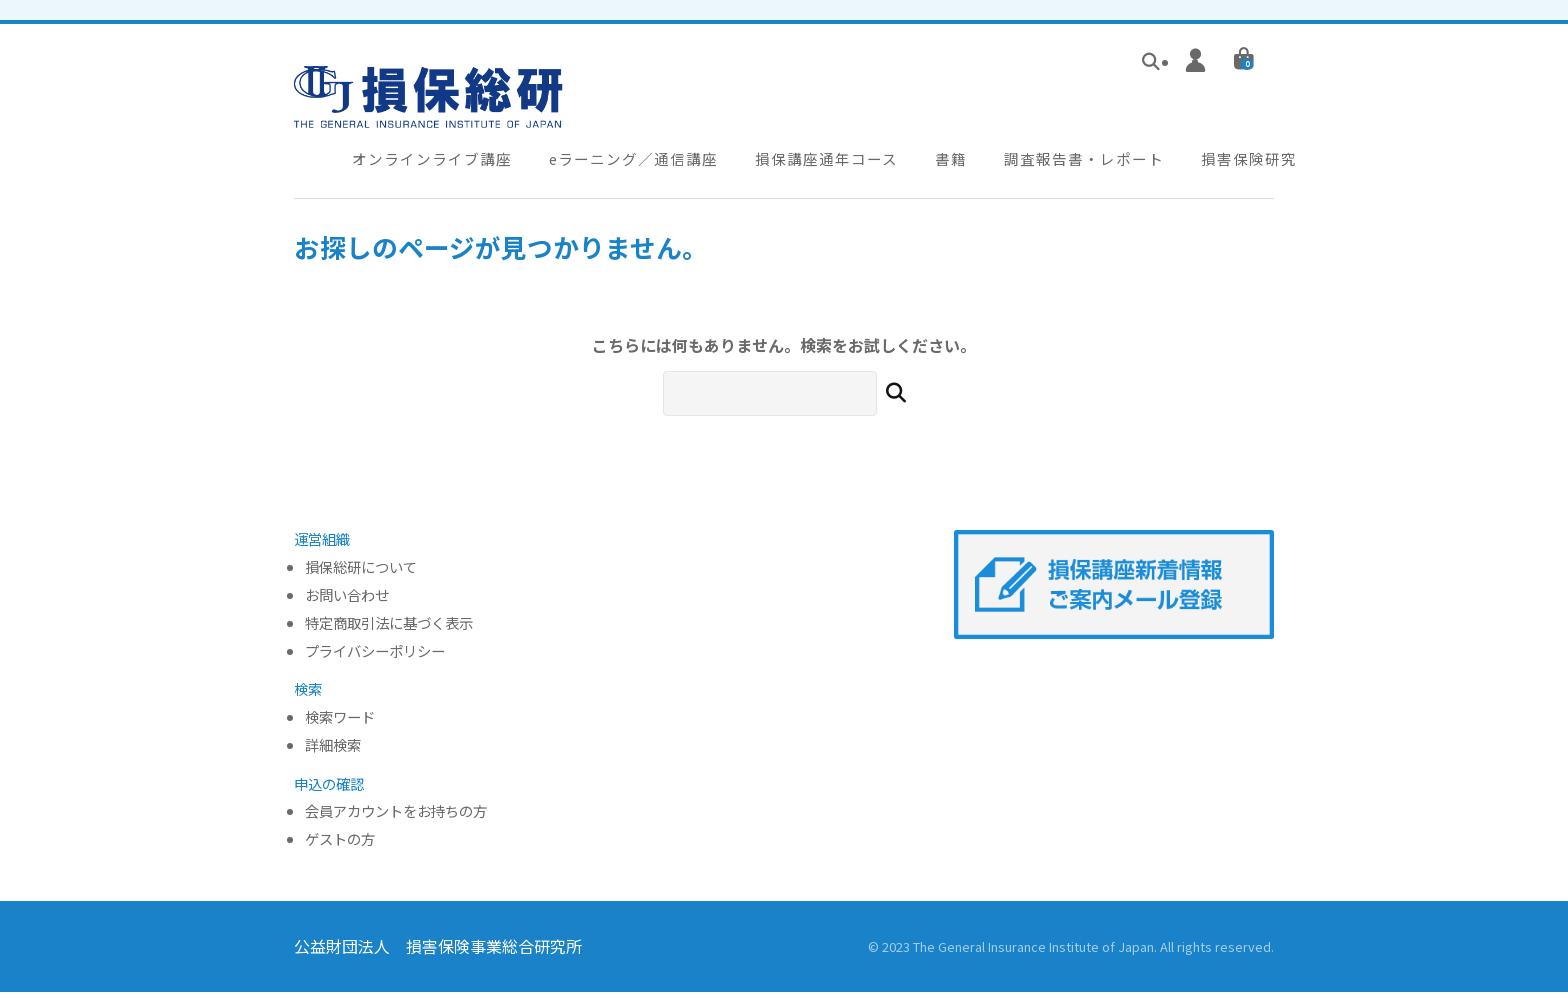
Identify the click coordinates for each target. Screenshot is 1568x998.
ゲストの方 (340, 845)
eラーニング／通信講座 (627, 164)
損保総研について (361, 573)
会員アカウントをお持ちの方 (396, 818)
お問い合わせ (347, 601)
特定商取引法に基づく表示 (389, 629)
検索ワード (340, 723)
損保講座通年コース (815, 164)
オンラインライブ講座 (430, 164)
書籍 (935, 164)
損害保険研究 (1223, 164)
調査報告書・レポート (1063, 164)
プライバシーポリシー (375, 657)
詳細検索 (333, 751)
